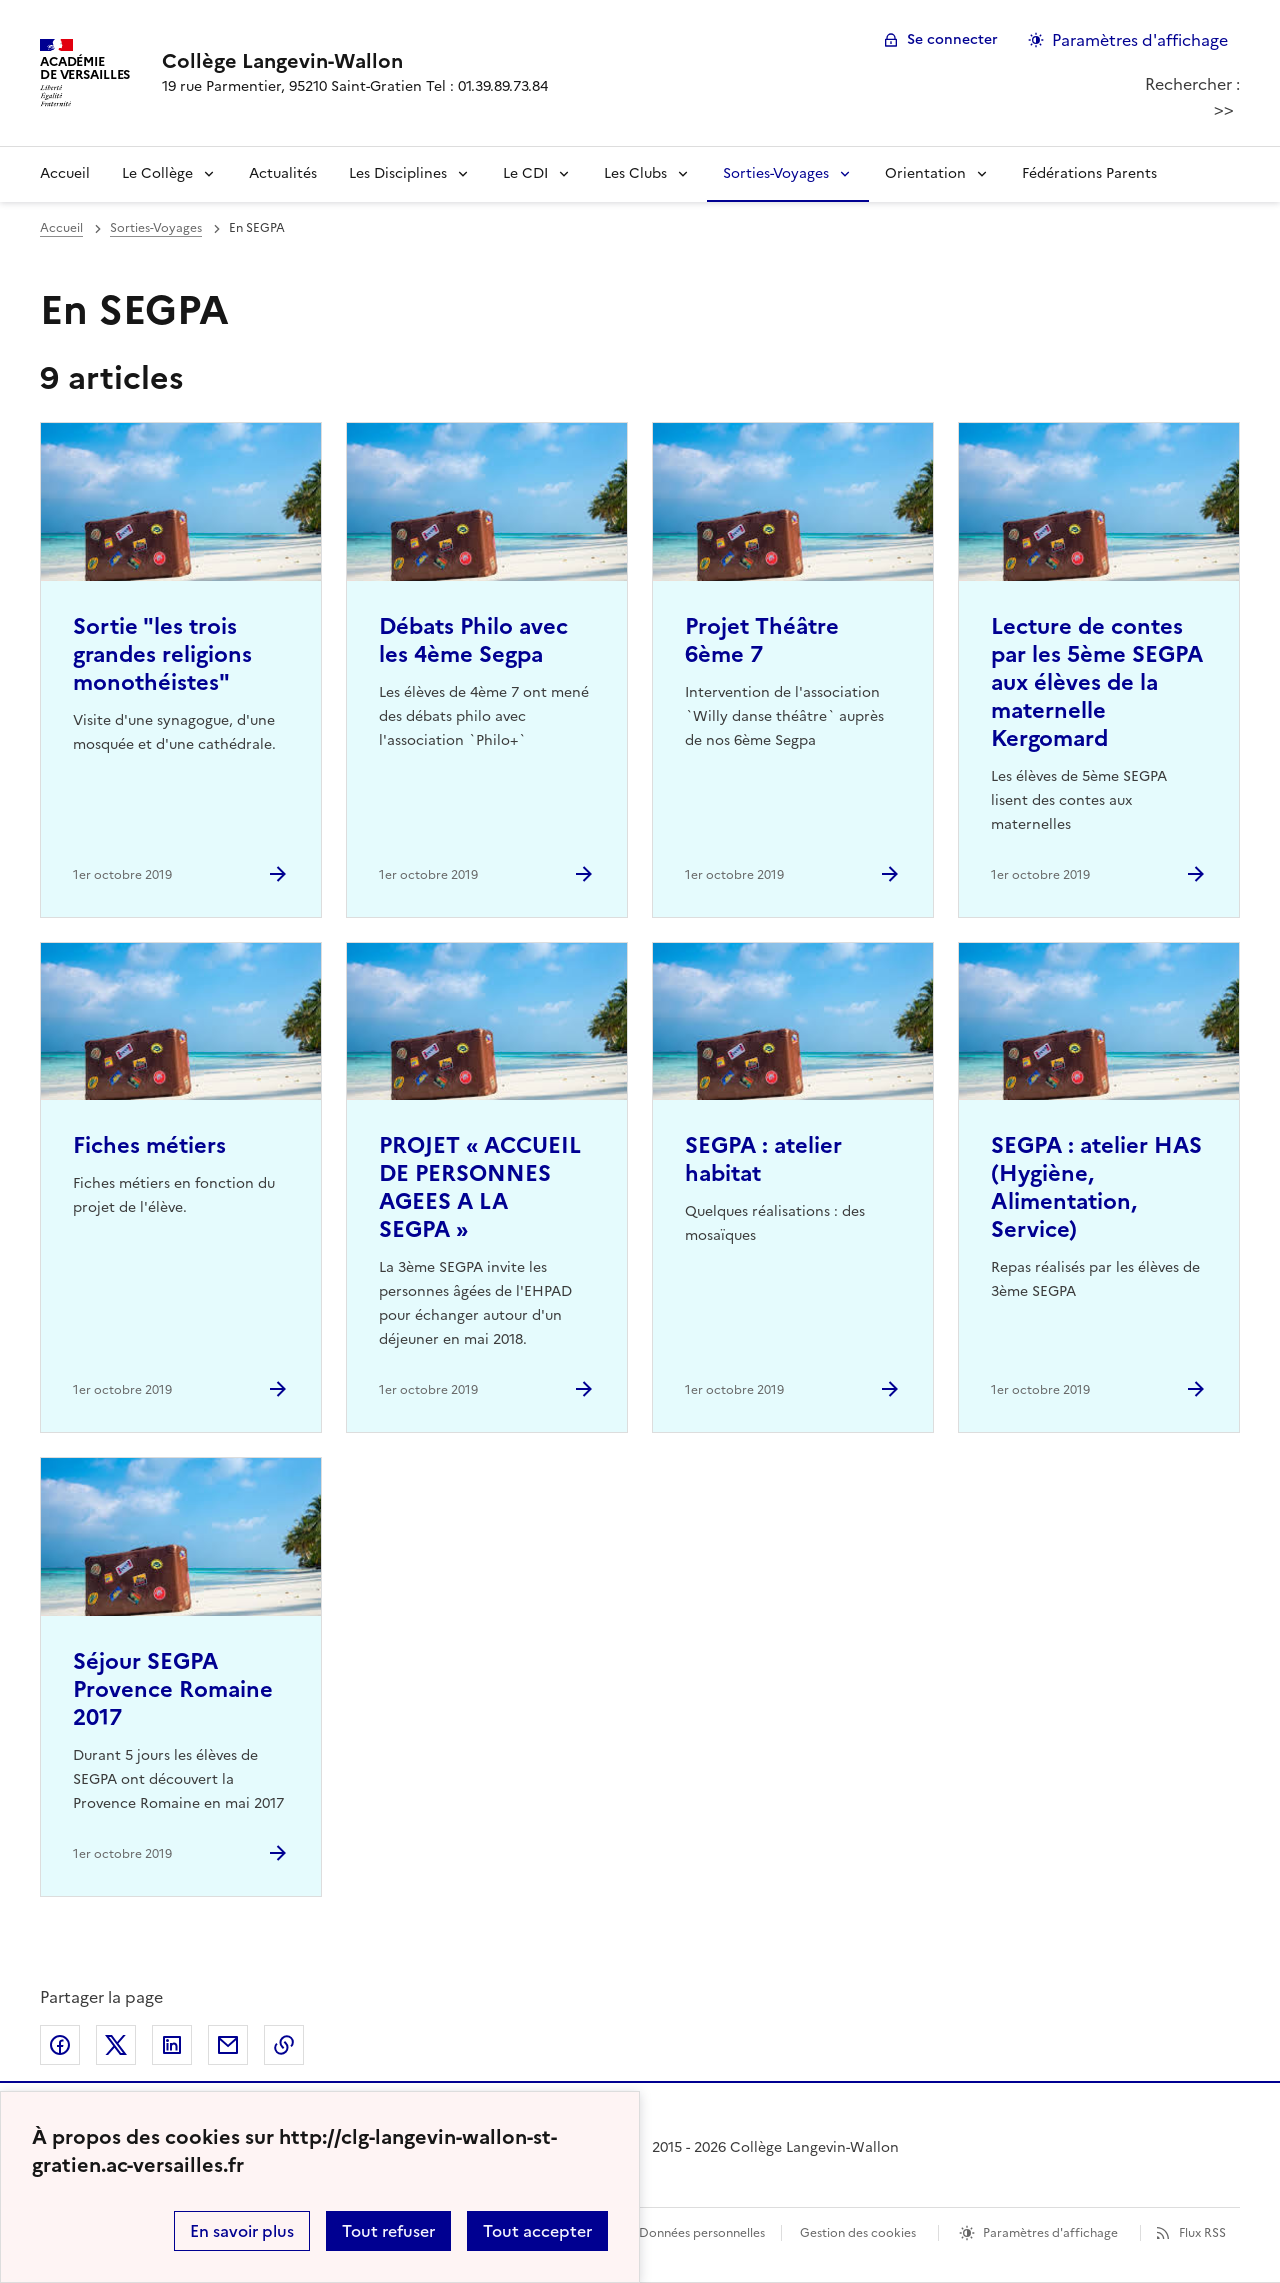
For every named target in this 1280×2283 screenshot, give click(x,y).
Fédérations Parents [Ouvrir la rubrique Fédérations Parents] (1089, 173)
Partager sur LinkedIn (172, 2045)
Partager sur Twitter (116, 2045)
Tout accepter (537, 2231)
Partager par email (228, 2045)
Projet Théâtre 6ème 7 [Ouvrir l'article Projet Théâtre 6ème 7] (762, 640)
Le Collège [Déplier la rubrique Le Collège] (157, 173)
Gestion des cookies (858, 2233)
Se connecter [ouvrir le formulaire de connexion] (952, 39)
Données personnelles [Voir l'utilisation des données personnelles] (702, 2233)
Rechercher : (1192, 84)
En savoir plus (242, 2231)
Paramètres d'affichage (1050, 2233)
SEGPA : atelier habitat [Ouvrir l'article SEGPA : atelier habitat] (763, 1159)
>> (1224, 109)
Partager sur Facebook (60, 2045)
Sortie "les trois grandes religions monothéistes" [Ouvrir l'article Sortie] (162, 654)
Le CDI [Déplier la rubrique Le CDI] (525, 173)
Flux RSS (1202, 2233)
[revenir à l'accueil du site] (355, 61)
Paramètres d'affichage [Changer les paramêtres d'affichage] (1140, 40)
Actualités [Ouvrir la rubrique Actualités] (283, 173)
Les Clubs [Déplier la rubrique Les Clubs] (635, 173)
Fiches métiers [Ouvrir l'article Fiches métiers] (149, 1145)
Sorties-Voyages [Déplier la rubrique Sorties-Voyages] (776, 173)
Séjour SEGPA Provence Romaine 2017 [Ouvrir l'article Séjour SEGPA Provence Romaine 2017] (173, 1689)
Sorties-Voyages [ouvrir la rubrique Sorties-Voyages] (156, 228)
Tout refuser (388, 2231)
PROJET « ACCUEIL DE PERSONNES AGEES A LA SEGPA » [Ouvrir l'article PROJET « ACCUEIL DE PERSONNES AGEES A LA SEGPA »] (480, 1187)
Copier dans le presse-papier (284, 2045)
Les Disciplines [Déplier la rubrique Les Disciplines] (398, 173)
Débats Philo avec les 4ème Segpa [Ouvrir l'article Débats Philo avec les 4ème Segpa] (473, 640)
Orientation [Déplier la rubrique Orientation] (925, 173)
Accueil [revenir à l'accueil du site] (65, 173)
